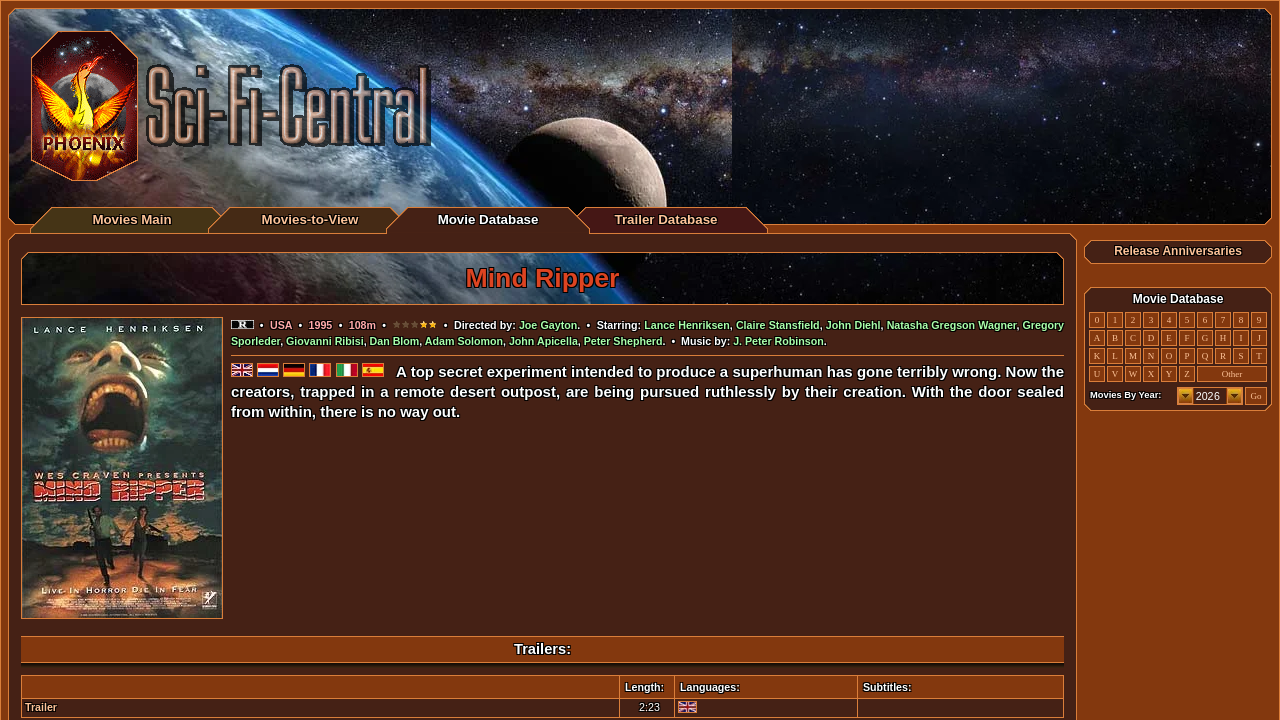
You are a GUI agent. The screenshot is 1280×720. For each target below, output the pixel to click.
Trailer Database (666, 219)
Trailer (41, 707)
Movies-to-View (310, 219)
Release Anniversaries (1178, 251)
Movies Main (131, 219)
